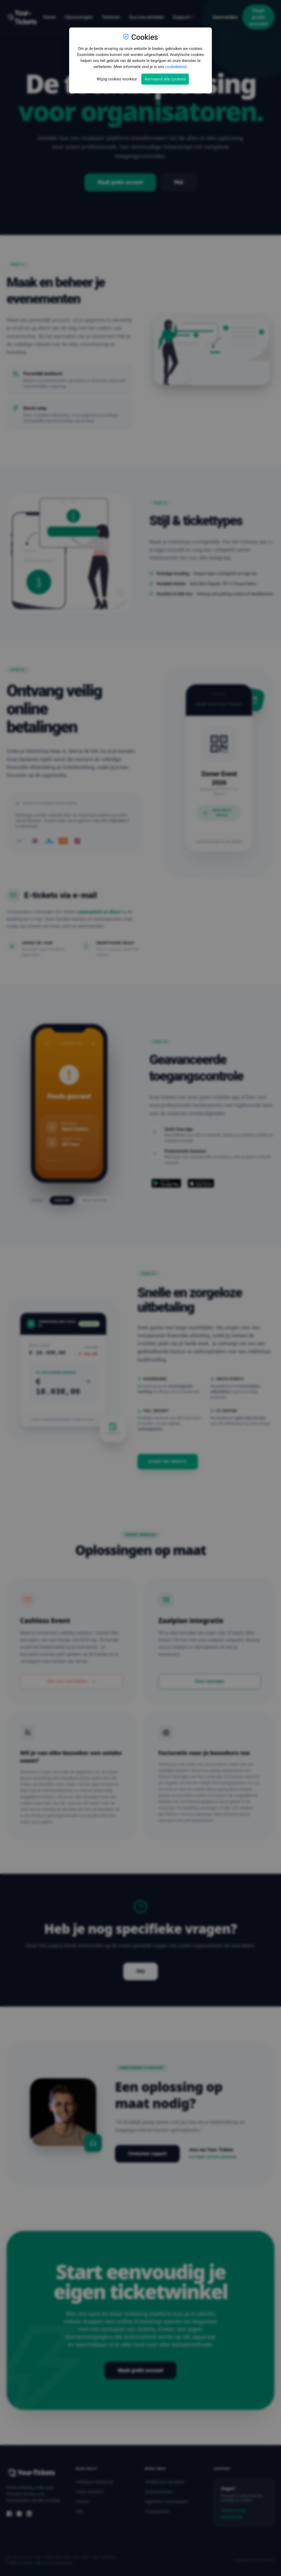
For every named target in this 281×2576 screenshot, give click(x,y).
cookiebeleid (176, 67)
